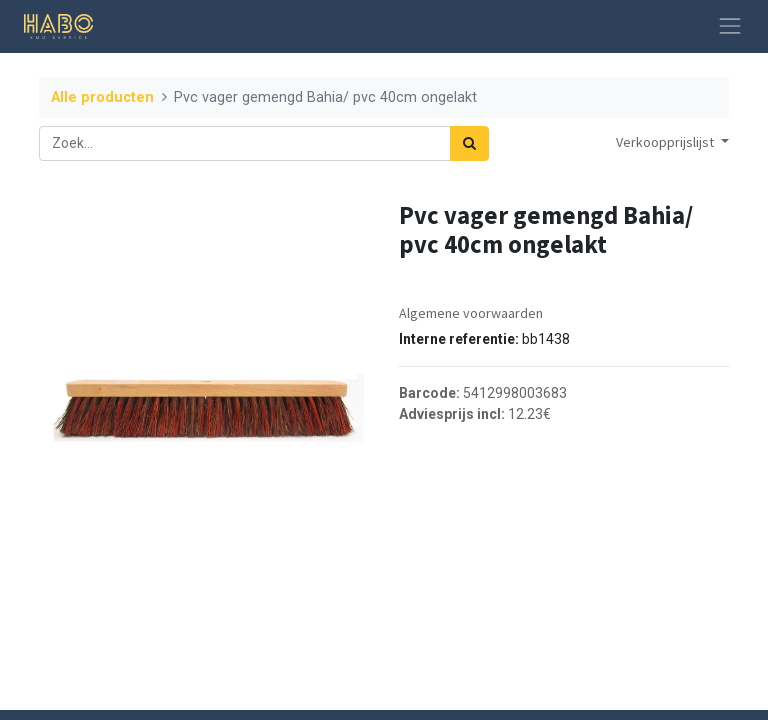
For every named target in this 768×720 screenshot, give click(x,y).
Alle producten (102, 97)
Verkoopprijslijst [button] (666, 142)
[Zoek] (469, 143)
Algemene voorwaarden (471, 313)
